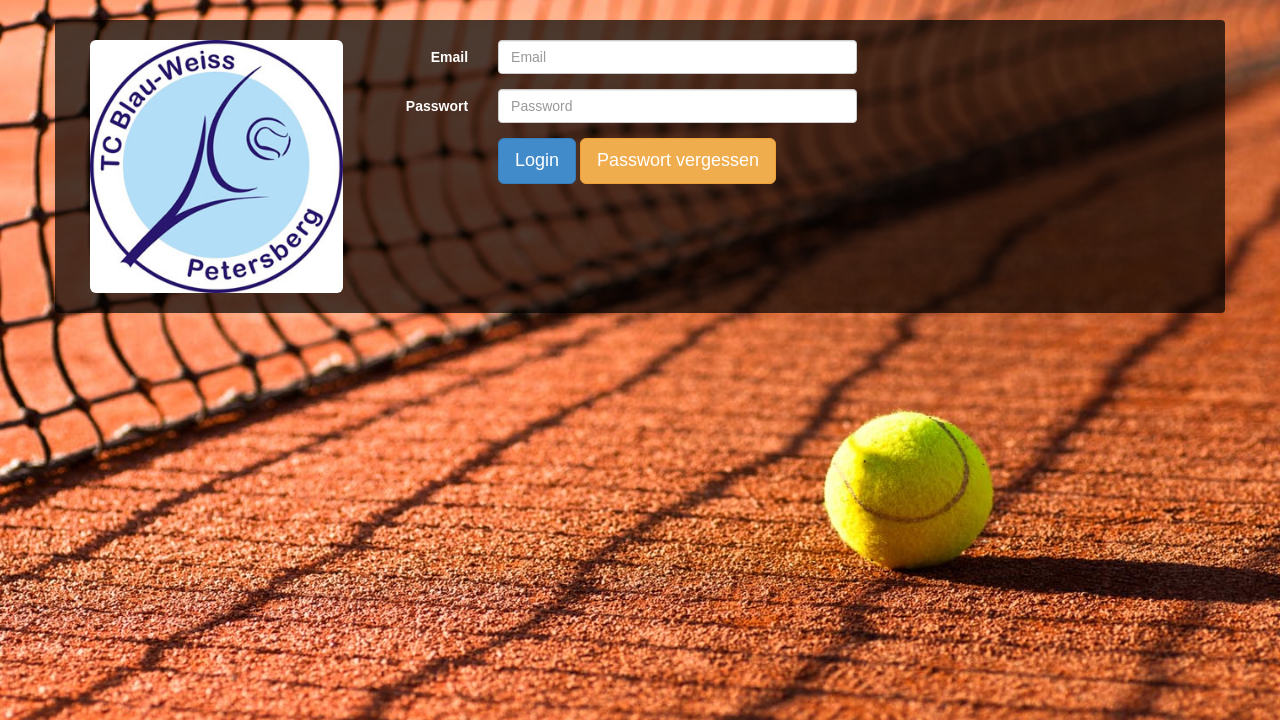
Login (537, 160)
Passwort (437, 106)
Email (449, 57)
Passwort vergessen (678, 160)
